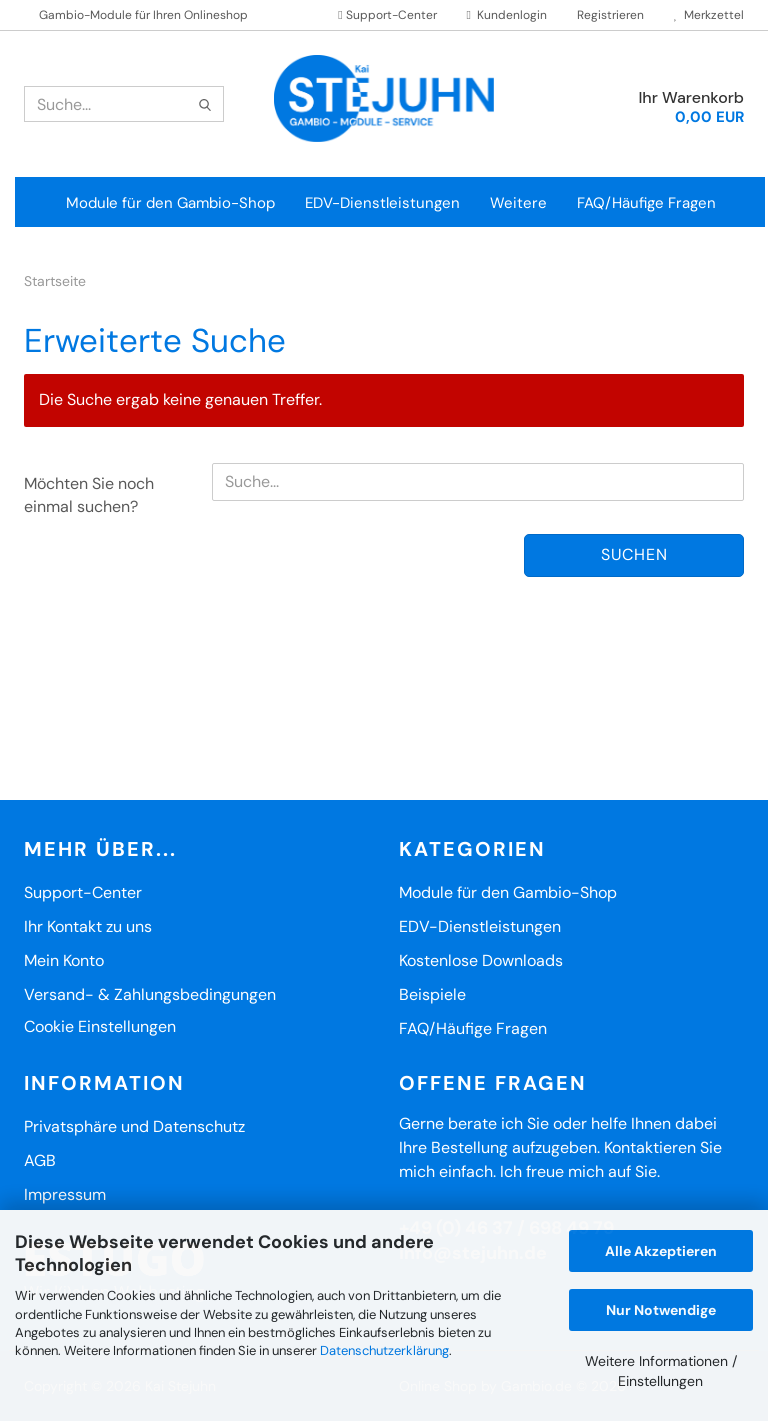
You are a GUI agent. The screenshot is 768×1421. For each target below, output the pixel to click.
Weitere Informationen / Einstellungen (661, 1371)
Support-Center (387, 15)
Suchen (634, 554)
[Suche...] (205, 105)
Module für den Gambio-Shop (170, 203)
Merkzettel (709, 15)
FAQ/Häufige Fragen (646, 203)
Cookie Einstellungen (100, 1026)
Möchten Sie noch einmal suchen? (89, 495)
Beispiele (432, 994)
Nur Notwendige (661, 1310)
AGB (40, 1160)
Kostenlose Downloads (481, 960)
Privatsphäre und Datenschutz (134, 1126)
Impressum (65, 1194)
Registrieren (610, 15)
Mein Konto (64, 960)
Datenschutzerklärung (384, 1350)
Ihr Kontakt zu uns (88, 926)
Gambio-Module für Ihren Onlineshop (143, 15)
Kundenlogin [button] (507, 15)
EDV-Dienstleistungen (382, 203)
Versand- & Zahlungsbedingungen (150, 994)
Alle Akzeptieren (661, 1251)
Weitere (518, 203)
